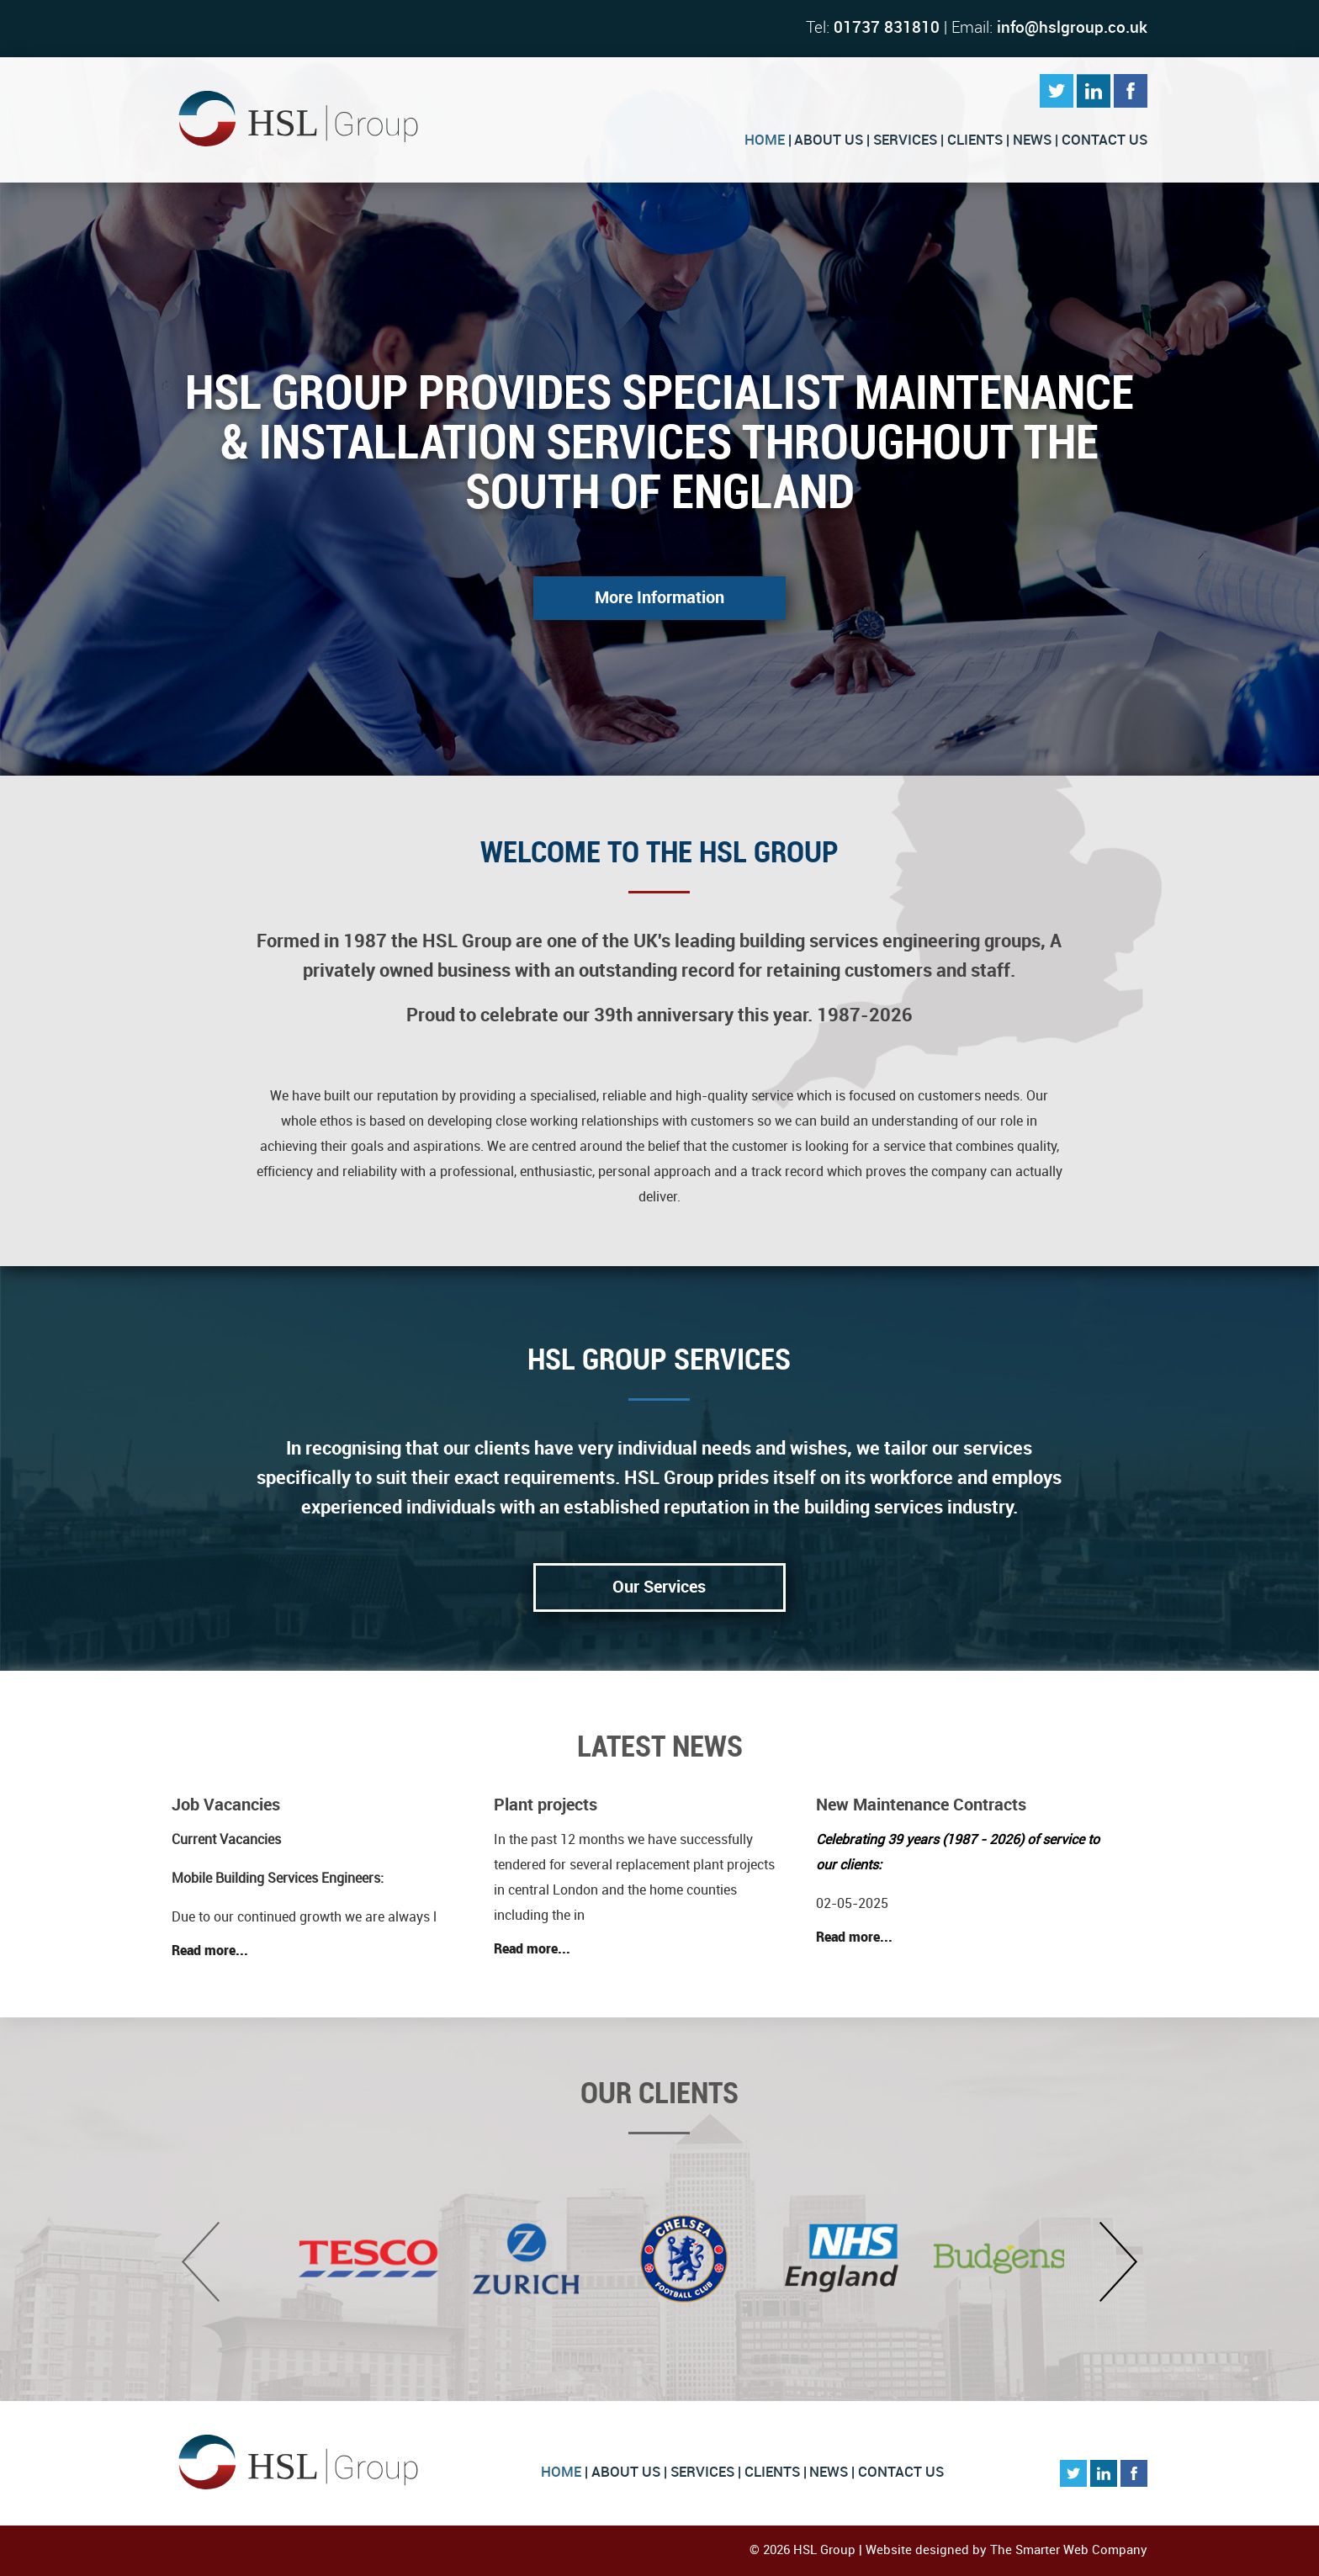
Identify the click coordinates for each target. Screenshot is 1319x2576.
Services (905, 140)
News (1032, 140)
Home (764, 140)
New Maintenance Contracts (921, 1805)
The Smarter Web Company (1068, 2550)
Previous (201, 2262)
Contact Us (1104, 140)
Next (1118, 2262)
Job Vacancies (226, 1805)
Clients (975, 140)
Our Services (659, 1587)
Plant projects (545, 1805)
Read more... (210, 1951)
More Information (659, 598)
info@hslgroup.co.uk (1072, 28)
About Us (828, 140)
